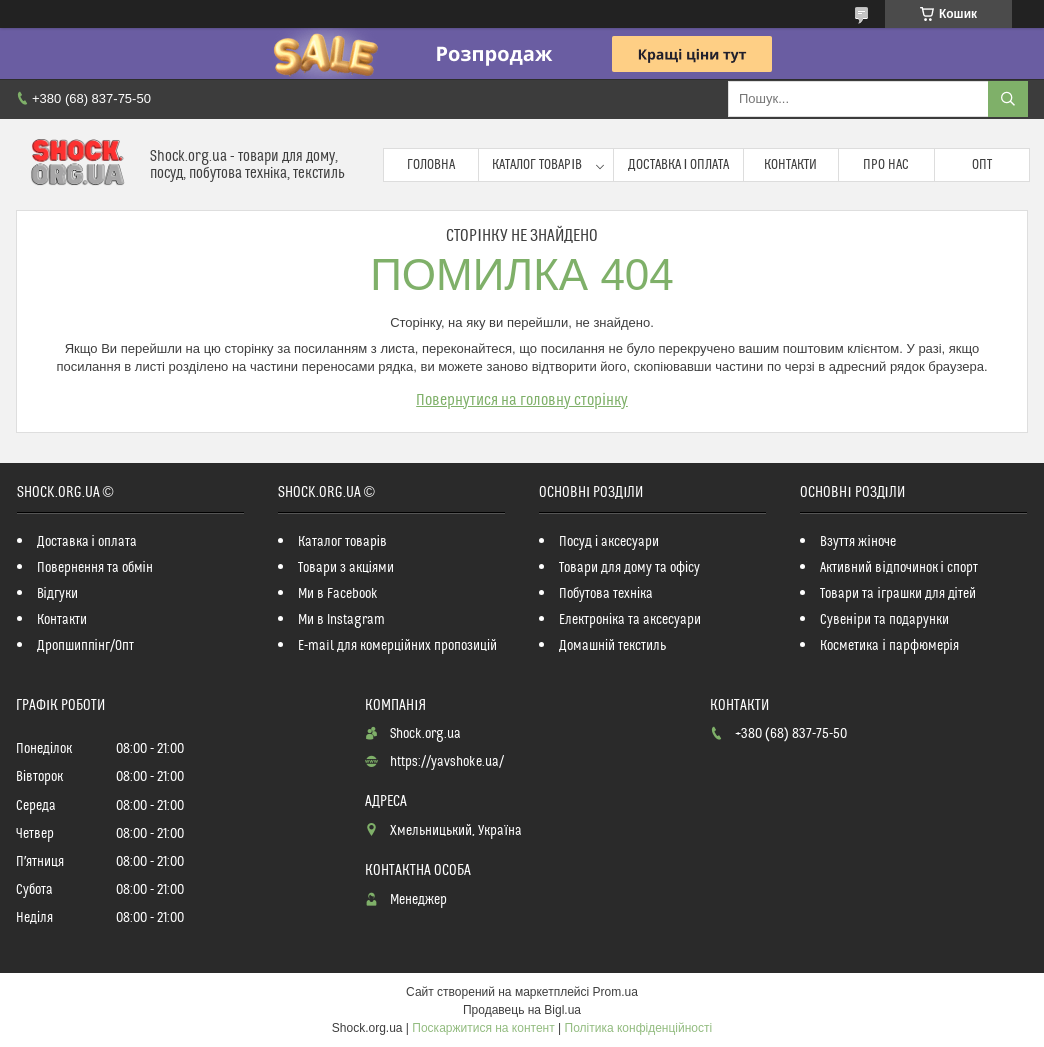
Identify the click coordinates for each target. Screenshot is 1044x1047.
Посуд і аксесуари (609, 542)
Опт (982, 165)
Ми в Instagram (341, 620)
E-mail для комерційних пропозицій (397, 646)
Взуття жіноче (857, 542)
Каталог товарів (537, 165)
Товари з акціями (346, 568)
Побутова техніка (606, 594)
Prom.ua (615, 992)
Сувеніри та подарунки (884, 620)
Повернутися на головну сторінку (522, 400)
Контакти (790, 165)
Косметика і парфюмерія (889, 646)
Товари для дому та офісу (629, 568)
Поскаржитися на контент (483, 1028)
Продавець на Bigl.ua (522, 1010)
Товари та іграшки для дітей (897, 594)
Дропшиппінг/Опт (85, 646)
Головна (431, 165)
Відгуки (57, 594)
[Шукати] (1008, 99)
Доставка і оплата (679, 165)
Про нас (886, 165)
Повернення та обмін (95, 568)
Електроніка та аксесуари (630, 620)
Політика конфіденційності (639, 1028)
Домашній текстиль (612, 646)
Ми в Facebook (338, 594)
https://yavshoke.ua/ (447, 762)
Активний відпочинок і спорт (898, 568)
